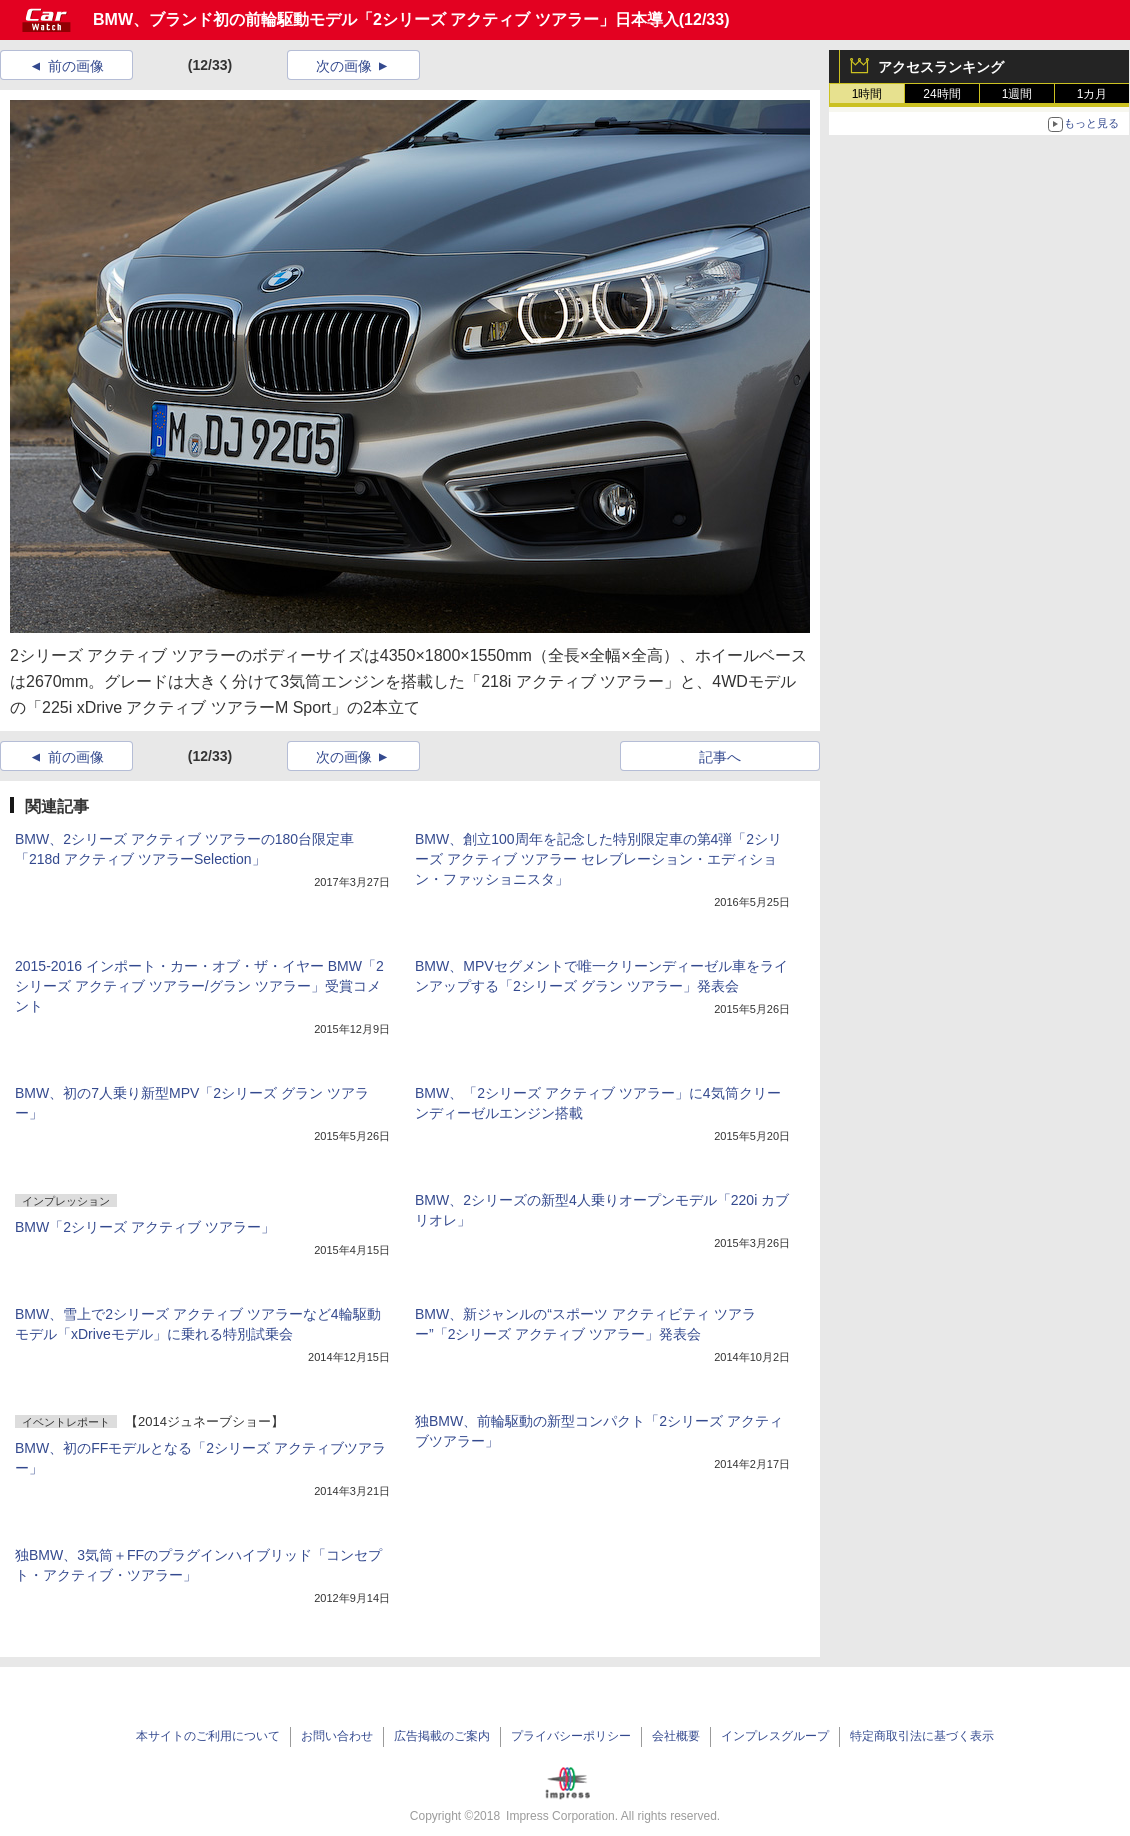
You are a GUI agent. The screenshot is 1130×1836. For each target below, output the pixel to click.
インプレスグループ (775, 1736)
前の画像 (76, 66)
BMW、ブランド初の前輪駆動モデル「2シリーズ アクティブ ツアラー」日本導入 (386, 19)
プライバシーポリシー (571, 1736)
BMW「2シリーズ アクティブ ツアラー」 (145, 1227)
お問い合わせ (337, 1736)
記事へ (720, 757)
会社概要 (676, 1736)
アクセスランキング (941, 67)
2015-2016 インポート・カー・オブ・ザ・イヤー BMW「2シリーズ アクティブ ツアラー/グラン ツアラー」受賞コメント (199, 986)
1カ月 (1092, 94)
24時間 (941, 94)
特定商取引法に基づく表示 (922, 1736)
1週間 (1017, 94)
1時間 (867, 94)
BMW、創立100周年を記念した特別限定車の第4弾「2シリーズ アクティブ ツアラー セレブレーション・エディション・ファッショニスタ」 (598, 859)
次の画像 (344, 66)
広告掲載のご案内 (442, 1736)
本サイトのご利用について (208, 1736)
